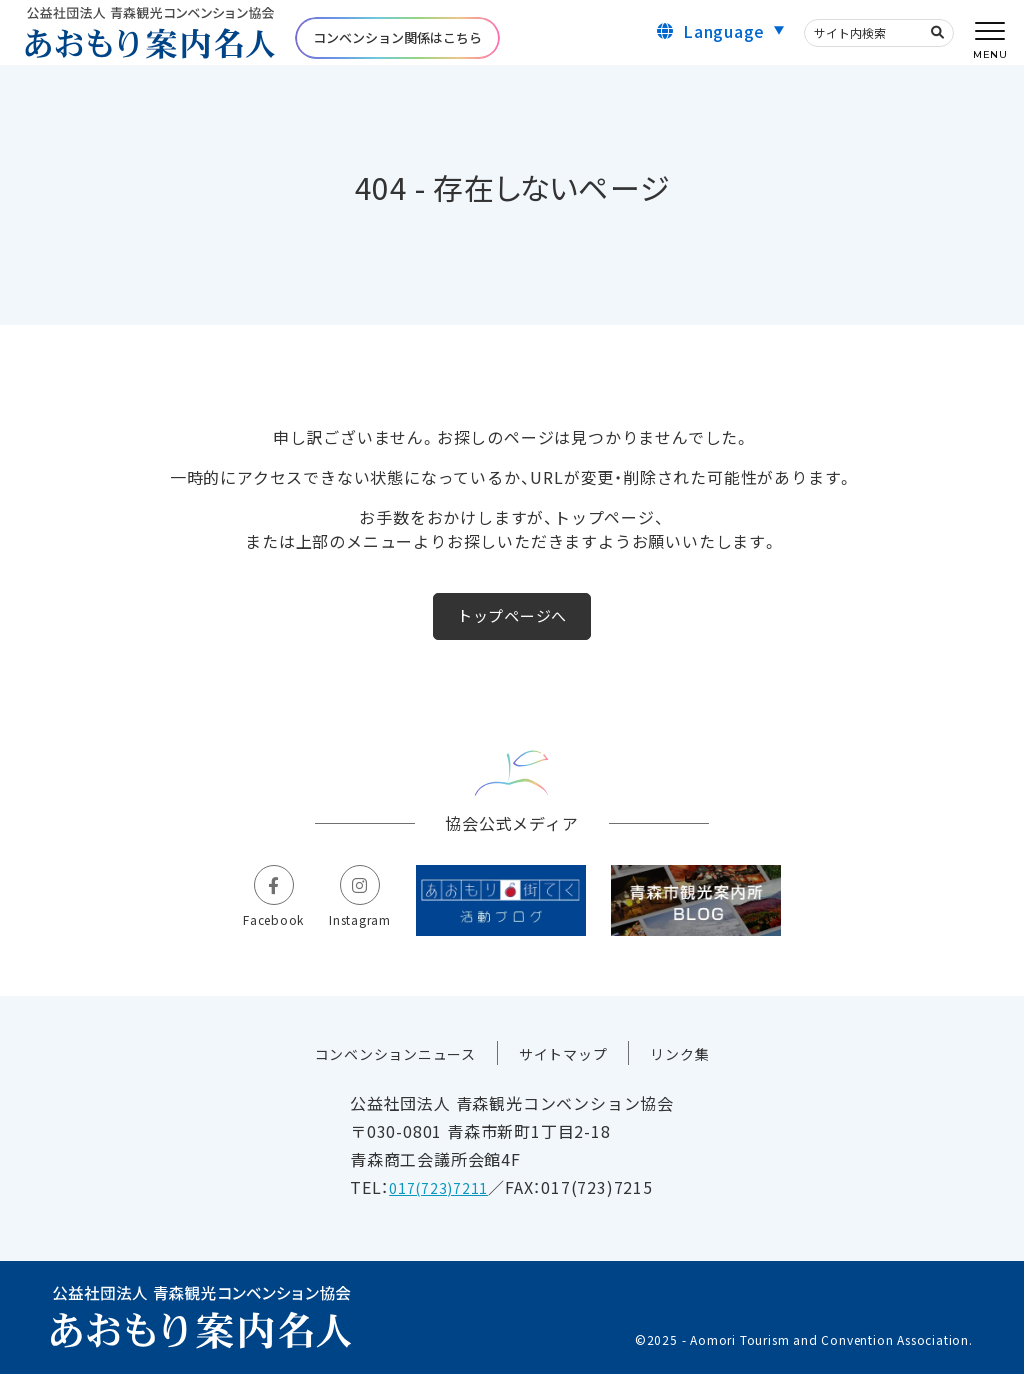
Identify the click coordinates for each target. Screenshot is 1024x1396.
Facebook (248, 935)
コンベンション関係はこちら (397, 45)
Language (724, 38)
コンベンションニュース (385, 1076)
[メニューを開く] (990, 32)
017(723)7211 (445, 1210)
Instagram (348, 935)
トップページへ (512, 630)
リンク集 (697, 1076)
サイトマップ (570, 1076)
